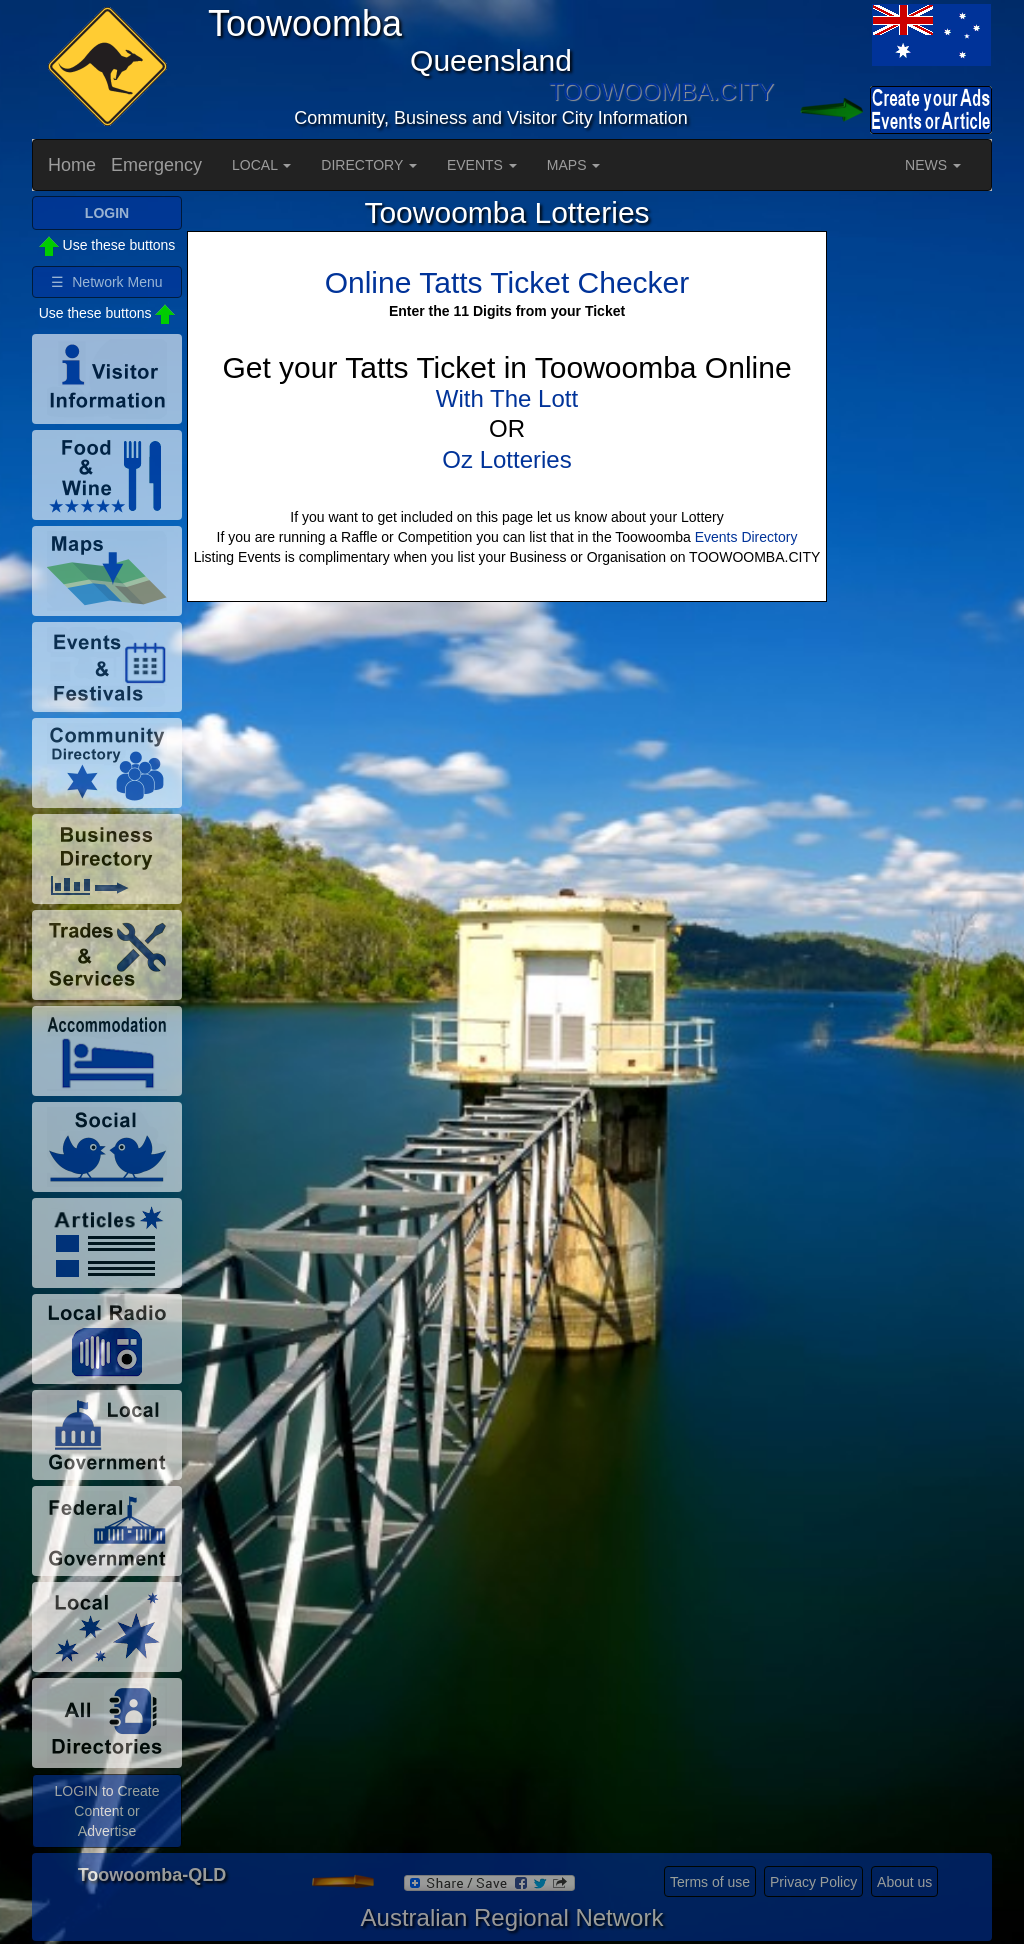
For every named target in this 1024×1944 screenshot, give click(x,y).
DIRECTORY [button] (369, 165)
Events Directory (746, 537)
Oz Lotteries (506, 459)
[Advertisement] (912, 496)
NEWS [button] (933, 165)
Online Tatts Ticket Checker (507, 282)
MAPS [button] (574, 165)
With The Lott (507, 398)
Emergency (156, 165)
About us (904, 1882)
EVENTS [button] (482, 165)
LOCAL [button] (261, 165)
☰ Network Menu (106, 282)
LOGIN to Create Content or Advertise (106, 1811)
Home (72, 165)
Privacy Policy (813, 1882)
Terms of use (710, 1882)
